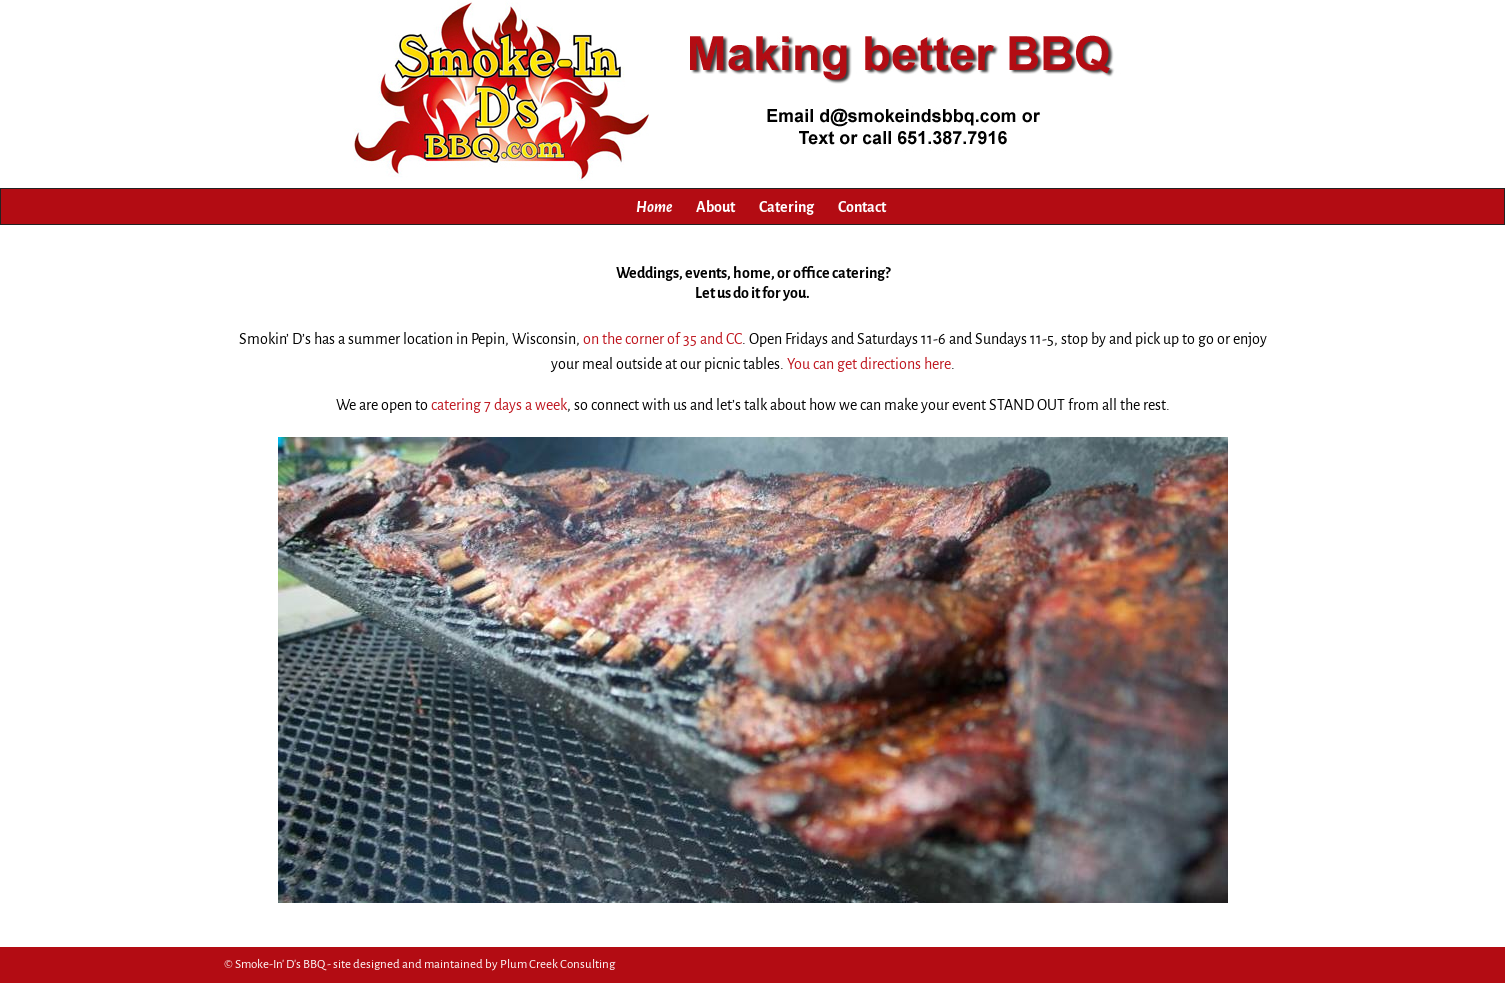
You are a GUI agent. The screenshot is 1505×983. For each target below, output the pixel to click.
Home (654, 207)
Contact (862, 207)
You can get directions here (869, 364)
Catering (786, 207)
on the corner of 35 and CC (662, 339)
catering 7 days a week (499, 405)
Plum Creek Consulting (557, 964)
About (715, 207)
